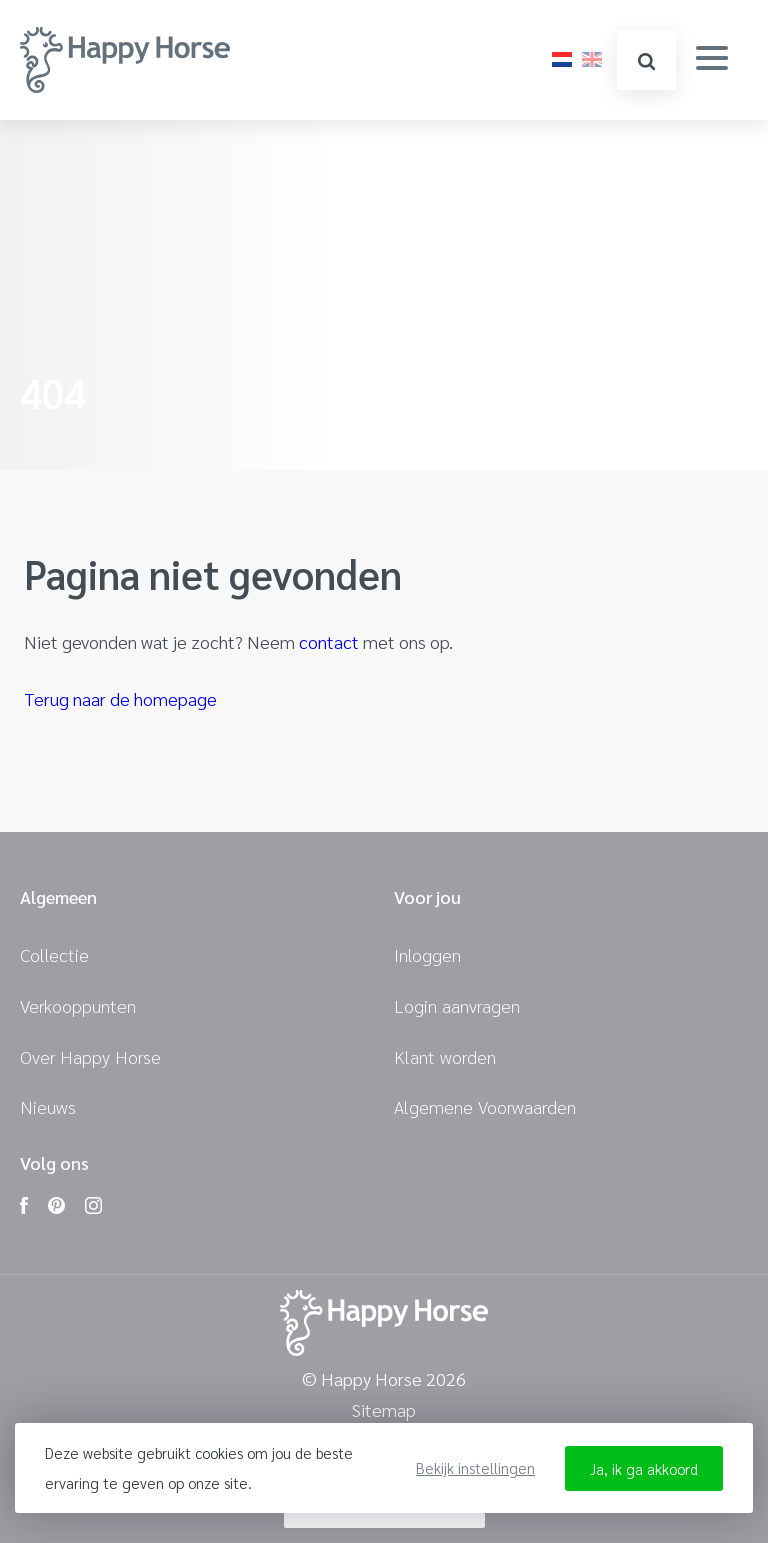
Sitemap (384, 1410)
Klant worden (445, 1056)
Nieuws (48, 1106)
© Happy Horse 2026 (384, 1379)
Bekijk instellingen (475, 1467)
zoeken (646, 61)
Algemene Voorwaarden (485, 1106)
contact (329, 641)
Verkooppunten (78, 1005)
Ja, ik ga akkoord (644, 1468)
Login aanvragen (457, 1005)
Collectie (54, 954)
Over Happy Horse (90, 1056)
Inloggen (427, 954)
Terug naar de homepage (120, 698)
